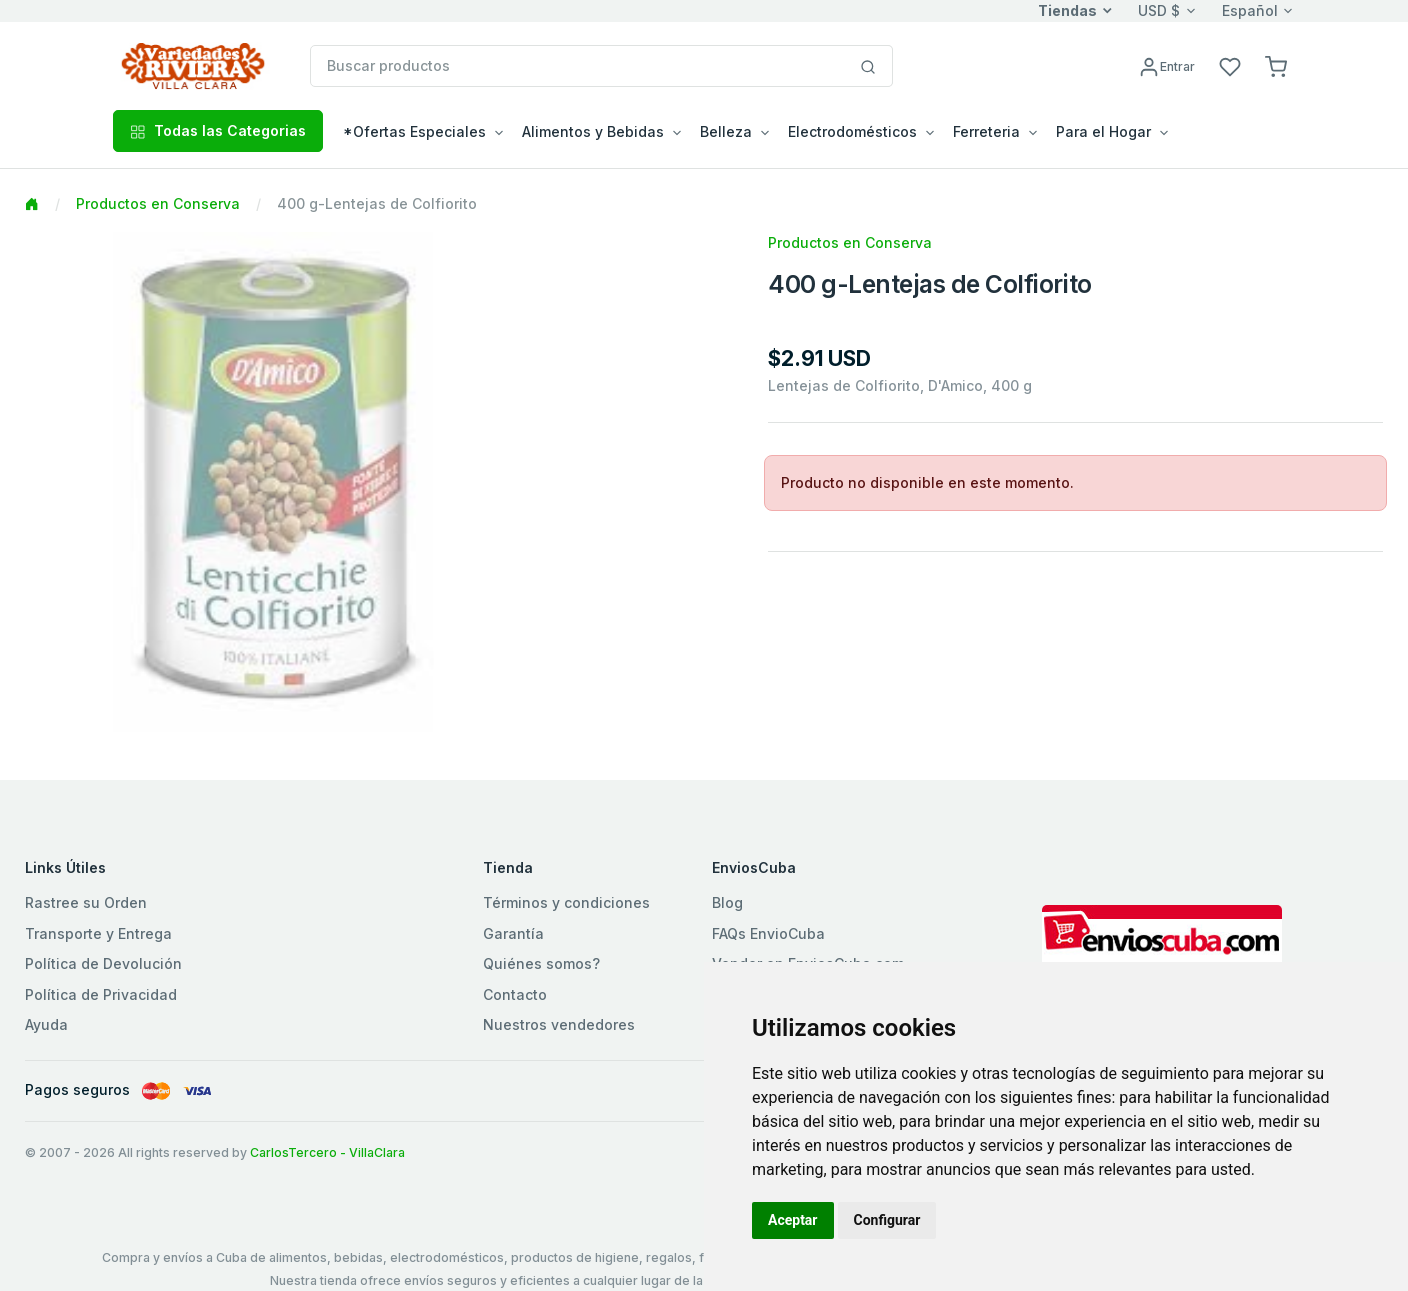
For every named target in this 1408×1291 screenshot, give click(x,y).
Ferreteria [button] (986, 131)
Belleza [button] (726, 131)
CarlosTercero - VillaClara (327, 1152)
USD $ (1159, 10)
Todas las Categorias (218, 130)
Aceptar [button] (793, 1220)
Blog (727, 902)
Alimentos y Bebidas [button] (593, 131)
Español (1250, 10)
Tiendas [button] (1067, 10)
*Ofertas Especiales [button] (414, 131)
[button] (1276, 65)
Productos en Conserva (158, 203)
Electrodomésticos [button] (852, 131)
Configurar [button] (887, 1220)
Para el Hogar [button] (1103, 131)
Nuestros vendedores (559, 1024)
